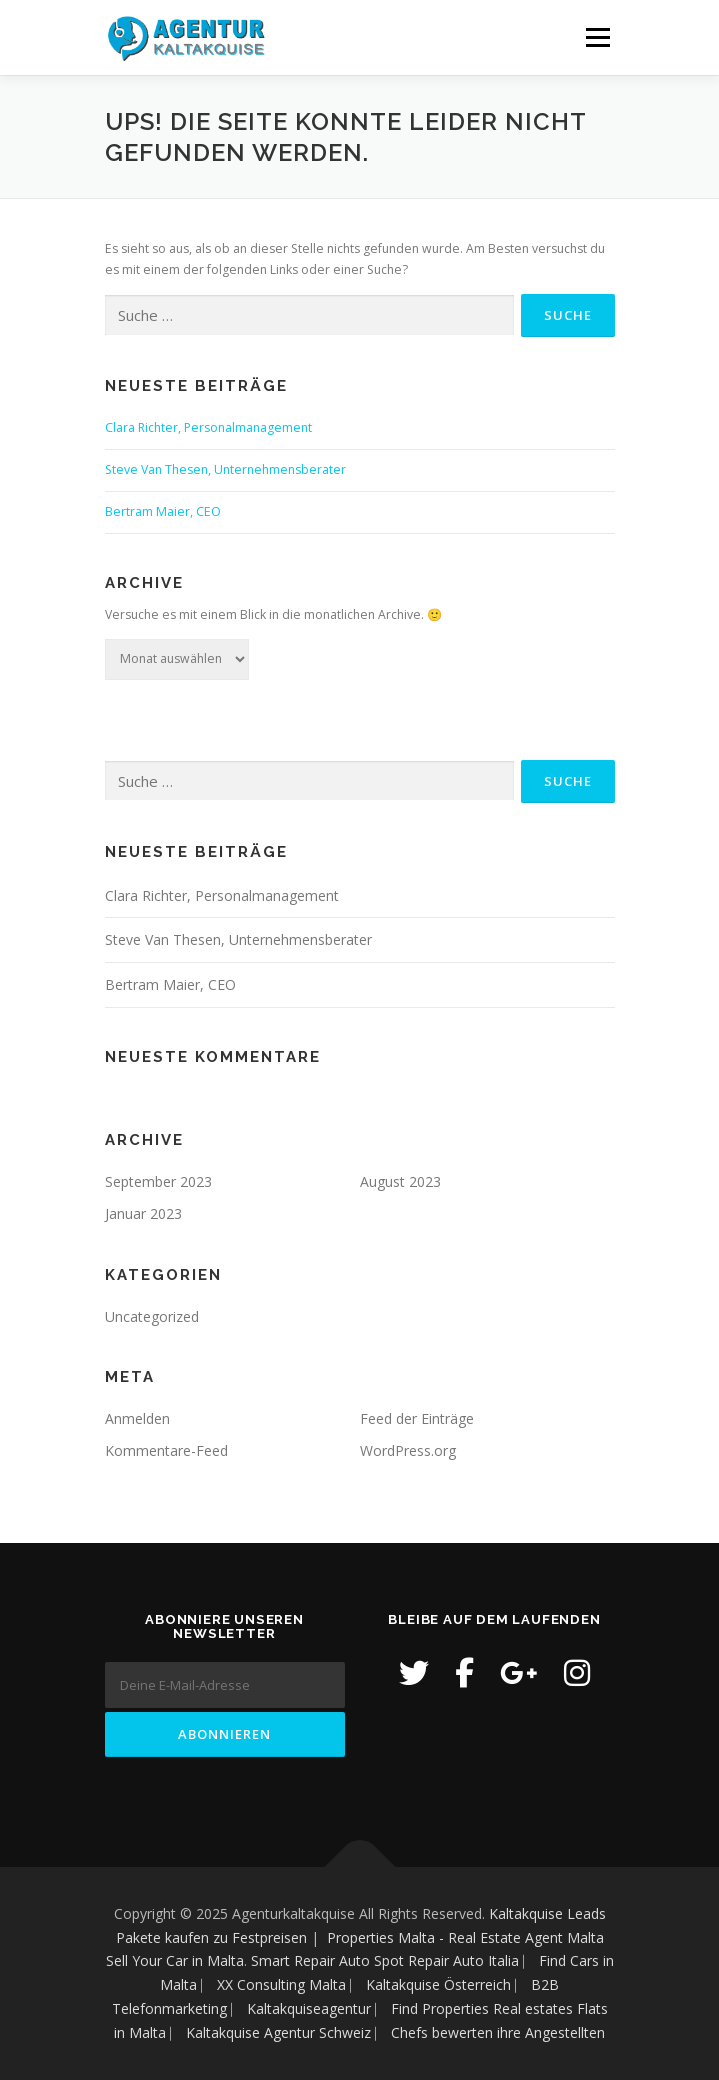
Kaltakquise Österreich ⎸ (448, 1984)
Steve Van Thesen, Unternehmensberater (225, 469)
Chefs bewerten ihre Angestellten (498, 2032)
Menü (596, 37)
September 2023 (158, 1181)
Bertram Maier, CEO (163, 511)
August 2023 (400, 1181)
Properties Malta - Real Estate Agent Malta (465, 1937)
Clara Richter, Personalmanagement (208, 427)
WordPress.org (408, 1450)
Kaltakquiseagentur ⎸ (319, 2008)
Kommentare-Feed (166, 1450)
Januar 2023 (143, 1213)
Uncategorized (152, 1316)
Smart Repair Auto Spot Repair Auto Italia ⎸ (393, 1960)
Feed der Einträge (417, 1418)
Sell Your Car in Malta (175, 1960)
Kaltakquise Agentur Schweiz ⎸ (288, 2032)
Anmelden (137, 1418)
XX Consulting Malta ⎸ (291, 1984)
